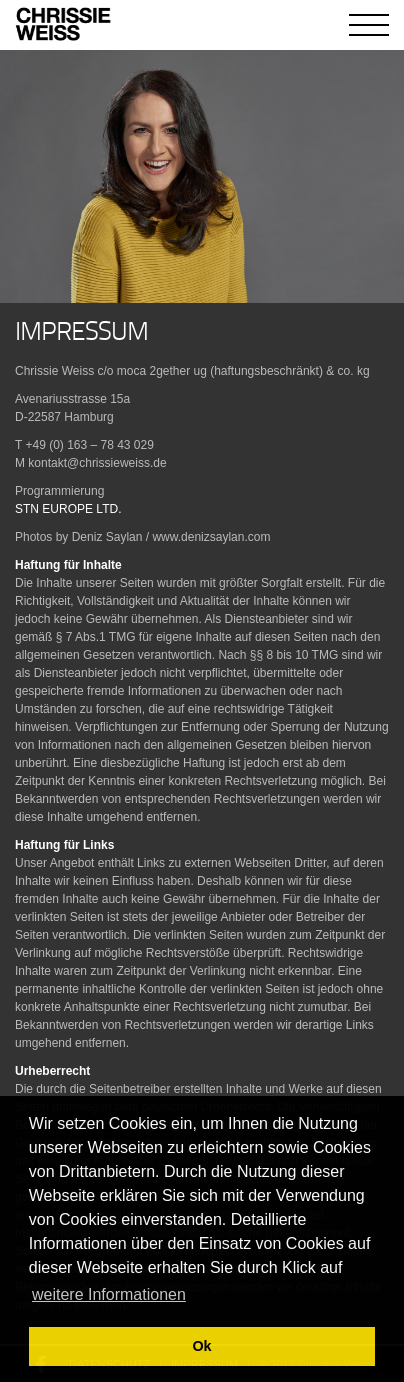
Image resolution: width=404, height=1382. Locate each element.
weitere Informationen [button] (109, 1294)
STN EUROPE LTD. (68, 509)
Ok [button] (201, 1346)
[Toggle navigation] (369, 25)
